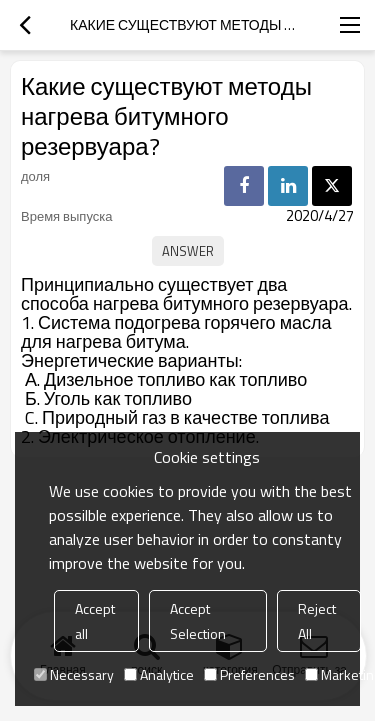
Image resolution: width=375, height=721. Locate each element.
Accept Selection (198, 621)
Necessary (74, 674)
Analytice (159, 674)
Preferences (249, 674)
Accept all (95, 621)
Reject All (317, 621)
